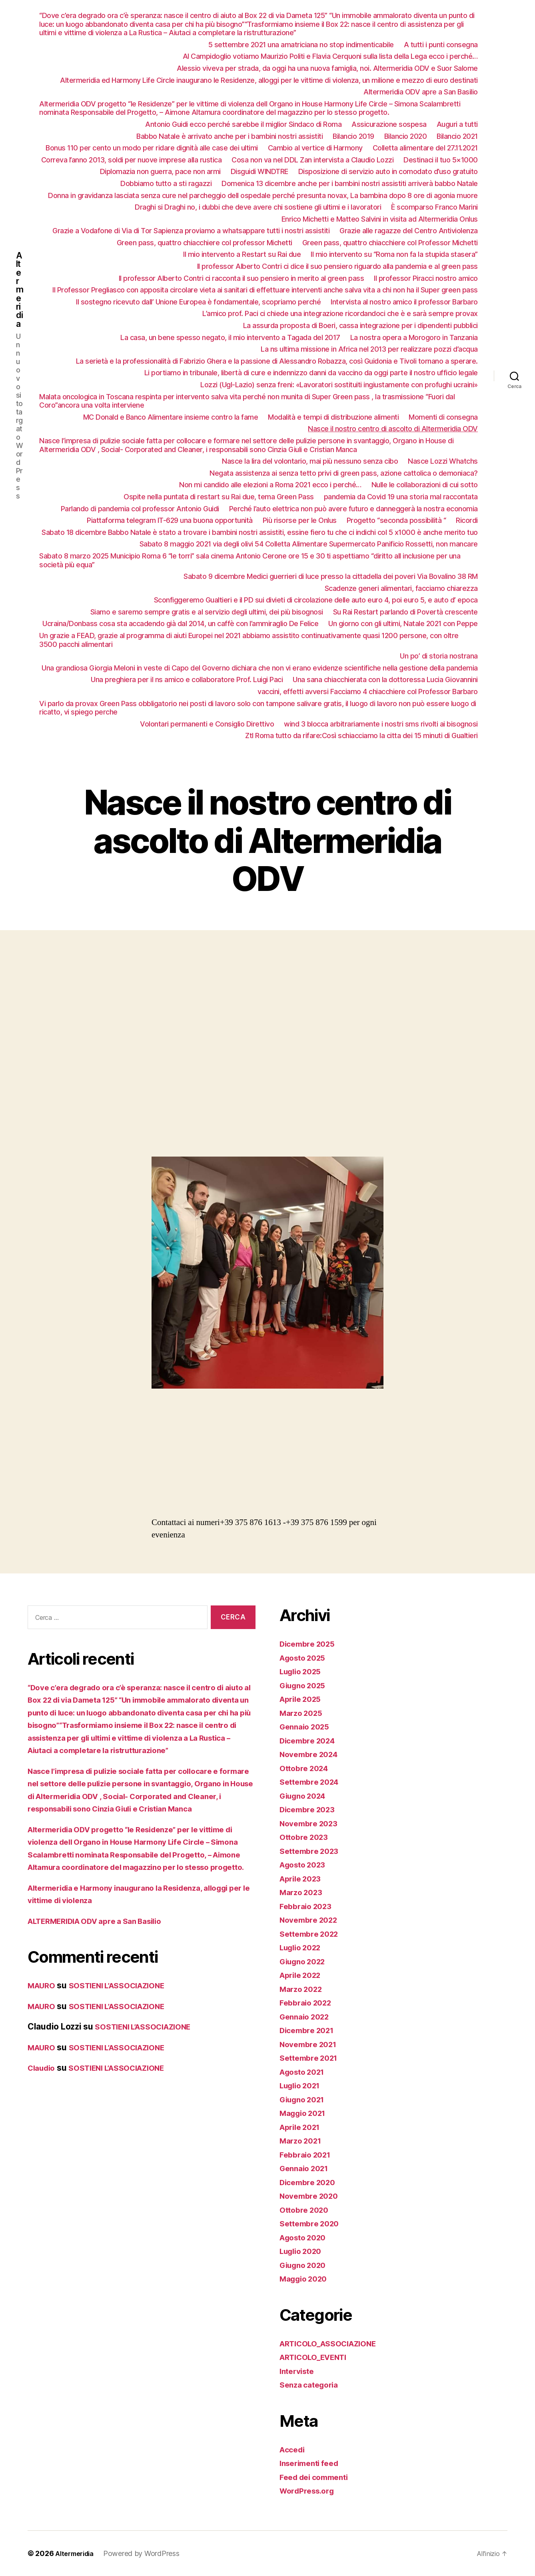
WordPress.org (309, 2491)
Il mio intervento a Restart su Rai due (242, 254)
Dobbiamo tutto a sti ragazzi (166, 183)
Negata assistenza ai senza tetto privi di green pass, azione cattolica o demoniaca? (344, 473)
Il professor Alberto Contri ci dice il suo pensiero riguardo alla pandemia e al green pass (337, 266)
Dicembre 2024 (310, 1740)
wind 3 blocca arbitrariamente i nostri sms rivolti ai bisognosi (381, 724)
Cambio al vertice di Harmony (315, 148)
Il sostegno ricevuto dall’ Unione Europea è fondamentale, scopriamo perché (198, 302)
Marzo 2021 (302, 2141)
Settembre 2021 (311, 2058)
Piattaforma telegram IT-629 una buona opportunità (170, 520)
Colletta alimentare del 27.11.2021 (425, 148)
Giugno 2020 (305, 2265)
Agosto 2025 (305, 1658)
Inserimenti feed (312, 2463)
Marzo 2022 (303, 1989)
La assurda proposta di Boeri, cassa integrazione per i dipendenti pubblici (360, 325)
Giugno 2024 (305, 1796)
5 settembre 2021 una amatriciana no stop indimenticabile (301, 44)
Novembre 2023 (311, 1823)
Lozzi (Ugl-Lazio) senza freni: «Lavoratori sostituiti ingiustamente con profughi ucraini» (339, 384)
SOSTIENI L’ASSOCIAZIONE (127, 2023)
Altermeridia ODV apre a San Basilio (420, 92)
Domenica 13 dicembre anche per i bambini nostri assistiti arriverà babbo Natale (350, 183)
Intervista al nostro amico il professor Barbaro (404, 302)
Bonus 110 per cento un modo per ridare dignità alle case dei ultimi (152, 148)
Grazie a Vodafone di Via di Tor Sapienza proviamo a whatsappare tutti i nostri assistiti (190, 230)
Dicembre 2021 (309, 2030)
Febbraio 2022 (308, 2003)
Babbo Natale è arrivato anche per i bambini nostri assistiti (229, 136)
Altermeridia (20, 302)
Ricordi (467, 520)
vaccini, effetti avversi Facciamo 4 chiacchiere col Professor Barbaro (368, 691)
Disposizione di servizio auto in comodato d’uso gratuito (388, 171)
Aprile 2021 (302, 2127)
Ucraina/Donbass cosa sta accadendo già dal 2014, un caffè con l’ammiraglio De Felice (180, 623)
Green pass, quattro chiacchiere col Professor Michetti (390, 242)
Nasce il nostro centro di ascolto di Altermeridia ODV (393, 428)
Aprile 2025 (303, 1699)
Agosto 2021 (305, 2072)
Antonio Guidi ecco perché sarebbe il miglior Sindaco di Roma (243, 124)
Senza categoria (311, 2385)
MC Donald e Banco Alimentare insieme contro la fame (170, 417)
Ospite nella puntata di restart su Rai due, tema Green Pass (219, 496)
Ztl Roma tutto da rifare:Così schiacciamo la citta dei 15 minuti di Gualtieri (361, 735)
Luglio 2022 (303, 1947)
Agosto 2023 (305, 1864)
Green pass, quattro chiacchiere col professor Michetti (204, 242)
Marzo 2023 (303, 1892)
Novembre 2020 (311, 2196)
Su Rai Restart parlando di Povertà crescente (405, 612)
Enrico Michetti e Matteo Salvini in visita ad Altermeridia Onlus (379, 219)
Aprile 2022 (303, 1975)
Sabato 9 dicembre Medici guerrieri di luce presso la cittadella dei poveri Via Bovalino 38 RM (331, 576)
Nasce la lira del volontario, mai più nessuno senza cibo (310, 461)
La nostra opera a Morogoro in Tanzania (414, 337)
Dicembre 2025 (310, 1644)
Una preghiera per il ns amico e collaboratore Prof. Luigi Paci (187, 679)
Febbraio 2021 (308, 2155)
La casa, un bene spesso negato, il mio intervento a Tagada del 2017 (230, 337)
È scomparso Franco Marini (434, 207)
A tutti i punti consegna (441, 44)
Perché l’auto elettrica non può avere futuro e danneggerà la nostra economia (353, 508)
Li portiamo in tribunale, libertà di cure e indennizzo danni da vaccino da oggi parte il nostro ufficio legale (311, 372)
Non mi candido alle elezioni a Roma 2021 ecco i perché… (270, 484)
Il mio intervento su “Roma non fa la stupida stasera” (394, 254)
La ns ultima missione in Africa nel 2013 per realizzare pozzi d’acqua (369, 349)
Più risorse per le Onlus (300, 520)
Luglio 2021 (302, 2085)
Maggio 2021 (305, 2113)
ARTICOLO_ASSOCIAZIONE (334, 2343)
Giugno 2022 (305, 1961)
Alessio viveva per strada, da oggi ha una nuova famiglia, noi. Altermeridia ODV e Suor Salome (327, 68)
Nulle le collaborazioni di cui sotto (424, 484)
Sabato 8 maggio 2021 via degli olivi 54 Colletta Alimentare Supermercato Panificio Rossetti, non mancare (309, 544)
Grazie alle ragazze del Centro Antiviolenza (408, 230)
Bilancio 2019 (353, 136)
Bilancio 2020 (405, 136)
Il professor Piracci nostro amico (426, 278)
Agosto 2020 (305, 2237)
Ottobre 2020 (306, 2210)
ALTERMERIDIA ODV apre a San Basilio (104, 1959)
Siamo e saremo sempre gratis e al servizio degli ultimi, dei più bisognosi (206, 612)
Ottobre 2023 (306, 1837)
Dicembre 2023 (310, 1809)
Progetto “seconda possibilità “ (396, 520)
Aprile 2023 (303, 1878)
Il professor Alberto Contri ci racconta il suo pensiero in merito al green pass (241, 278)
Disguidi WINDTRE (259, 171)
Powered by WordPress (147, 2553)
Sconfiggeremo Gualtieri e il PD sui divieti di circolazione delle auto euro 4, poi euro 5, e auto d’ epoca (316, 600)
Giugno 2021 (305, 2099)
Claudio (43, 2106)
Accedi (293, 2449)
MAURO (43, 2023)
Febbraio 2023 (308, 1906)
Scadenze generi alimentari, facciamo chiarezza (401, 588)
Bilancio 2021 (457, 136)
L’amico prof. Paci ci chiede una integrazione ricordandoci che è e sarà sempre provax (340, 313)
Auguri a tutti (457, 124)
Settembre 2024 (312, 1782)
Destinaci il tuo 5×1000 (440, 160)
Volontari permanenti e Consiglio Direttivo (207, 724)
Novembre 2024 (311, 1754)
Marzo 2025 (303, 1713)
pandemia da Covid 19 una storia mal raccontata (401, 496)
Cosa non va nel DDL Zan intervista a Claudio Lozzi (312, 160)
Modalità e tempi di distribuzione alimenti (333, 417)
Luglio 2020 (303, 2251)
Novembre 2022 (311, 1920)
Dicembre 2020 (310, 2182)
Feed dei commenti (317, 2477)
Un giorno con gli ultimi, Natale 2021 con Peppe (403, 623)
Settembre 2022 (312, 1934)
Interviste (298, 2371)
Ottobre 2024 (306, 1768)
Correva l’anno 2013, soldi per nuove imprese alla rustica (131, 160)
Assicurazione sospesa (389, 124)
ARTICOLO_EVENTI (317, 2357)
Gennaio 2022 (307, 2017)
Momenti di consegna (443, 417)
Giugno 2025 (305, 1685)
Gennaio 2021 (306, 2168)
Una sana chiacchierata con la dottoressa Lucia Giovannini (385, 679)
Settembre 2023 (312, 1851)
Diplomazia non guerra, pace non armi (160, 171)
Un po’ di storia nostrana (439, 656)
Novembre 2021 (311, 2044)
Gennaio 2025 (307, 1726)
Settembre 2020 (312, 2223)
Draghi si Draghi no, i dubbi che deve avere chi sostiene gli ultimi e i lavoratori (258, 207)
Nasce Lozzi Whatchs (443, 461)
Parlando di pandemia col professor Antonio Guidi (140, 508)
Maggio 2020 (306, 2279)
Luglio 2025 (303, 1671)
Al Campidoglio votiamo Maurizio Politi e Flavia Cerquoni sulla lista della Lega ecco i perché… (330, 56)
